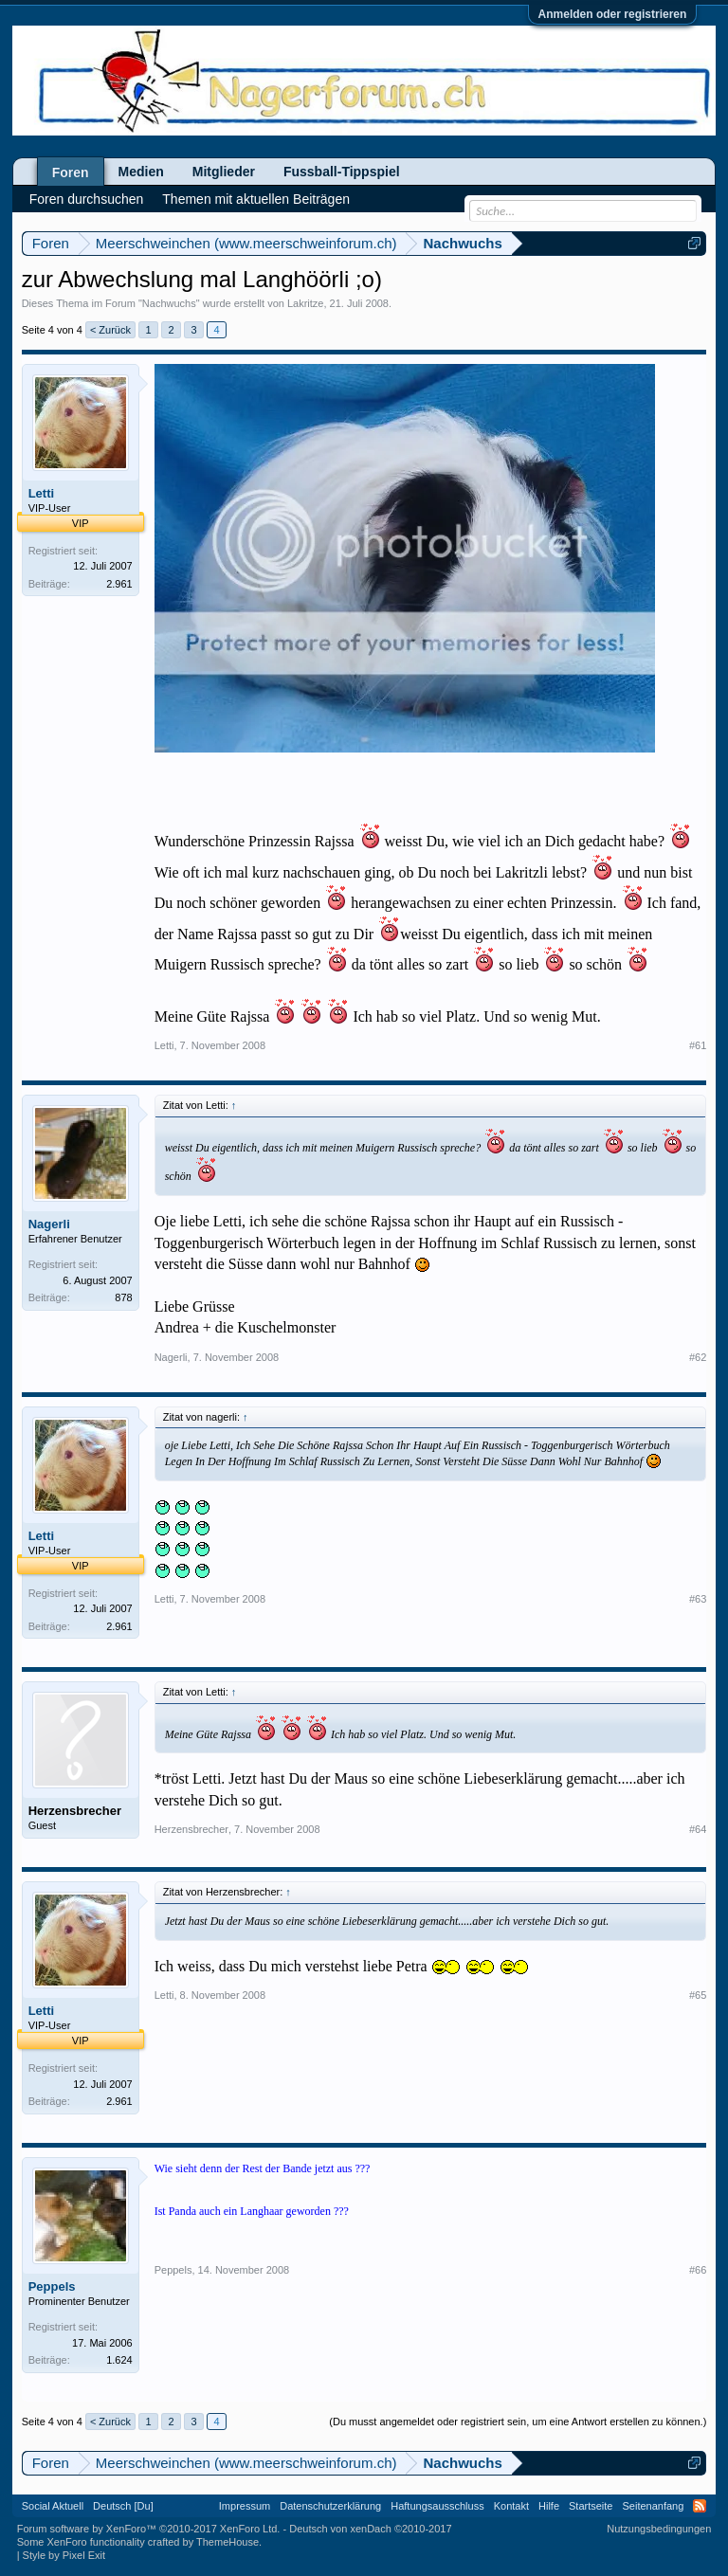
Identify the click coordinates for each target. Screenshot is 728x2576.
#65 (697, 1995)
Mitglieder (223, 171)
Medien (141, 171)
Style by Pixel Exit (64, 2555)
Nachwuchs (169, 303)
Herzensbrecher (74, 1811)
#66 (697, 2270)
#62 (697, 1357)
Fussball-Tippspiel (341, 171)
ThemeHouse (227, 2542)
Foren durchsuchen (86, 199)
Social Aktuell (52, 2506)
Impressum (244, 2506)
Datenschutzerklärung (330, 2506)
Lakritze (305, 303)
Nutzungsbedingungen (659, 2528)
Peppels (52, 2286)
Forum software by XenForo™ (149, 2528)
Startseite (590, 2506)
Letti (41, 493)
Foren (70, 172)
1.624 (119, 2360)
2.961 (119, 584)
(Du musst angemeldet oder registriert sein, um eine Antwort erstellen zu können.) (517, 2421)
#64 (697, 1829)
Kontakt (511, 2506)
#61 (697, 1045)
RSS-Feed (699, 2506)
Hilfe (548, 2506)
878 (123, 1297)
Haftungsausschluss (437, 2506)
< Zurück (110, 330)
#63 (697, 1599)
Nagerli (49, 1224)
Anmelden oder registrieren (612, 14)
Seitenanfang (652, 2506)
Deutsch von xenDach (370, 2528)
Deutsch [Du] (123, 2506)
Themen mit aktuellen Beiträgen (256, 199)
